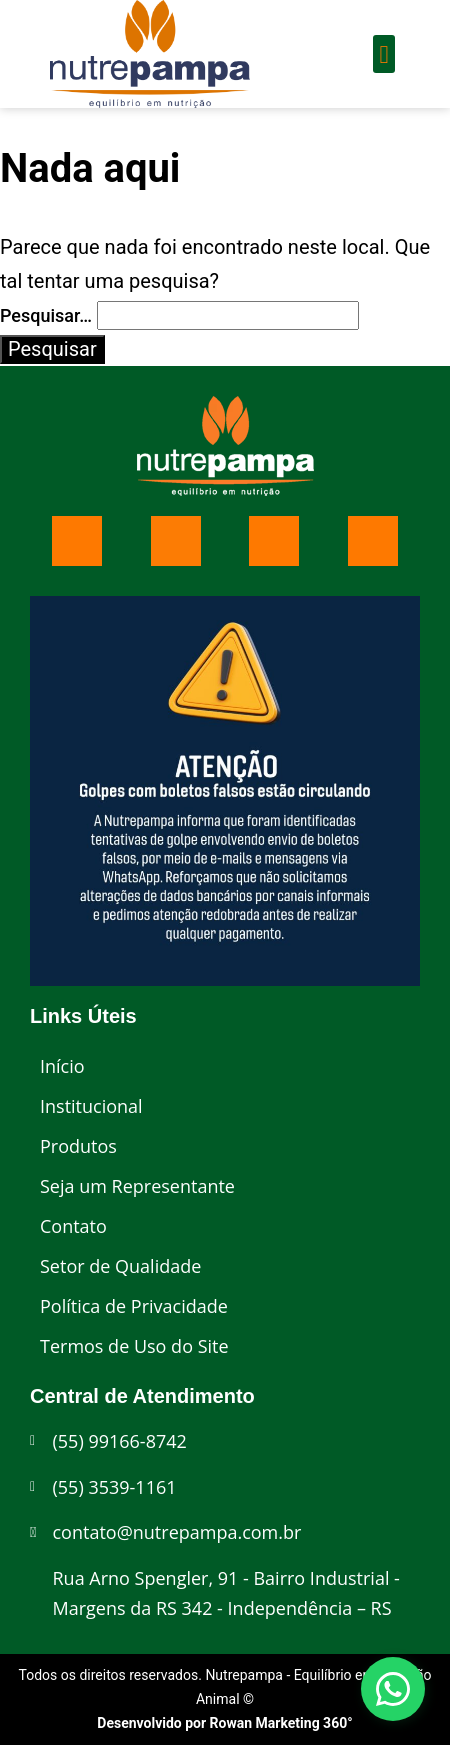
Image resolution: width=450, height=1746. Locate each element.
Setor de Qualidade (120, 1266)
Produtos (78, 1146)
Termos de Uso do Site (134, 1346)
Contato (73, 1226)
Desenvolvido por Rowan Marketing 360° (224, 1723)
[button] (384, 54)
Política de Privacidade (134, 1306)
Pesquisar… (46, 315)
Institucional (91, 1106)
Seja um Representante (137, 1186)
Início (62, 1066)
